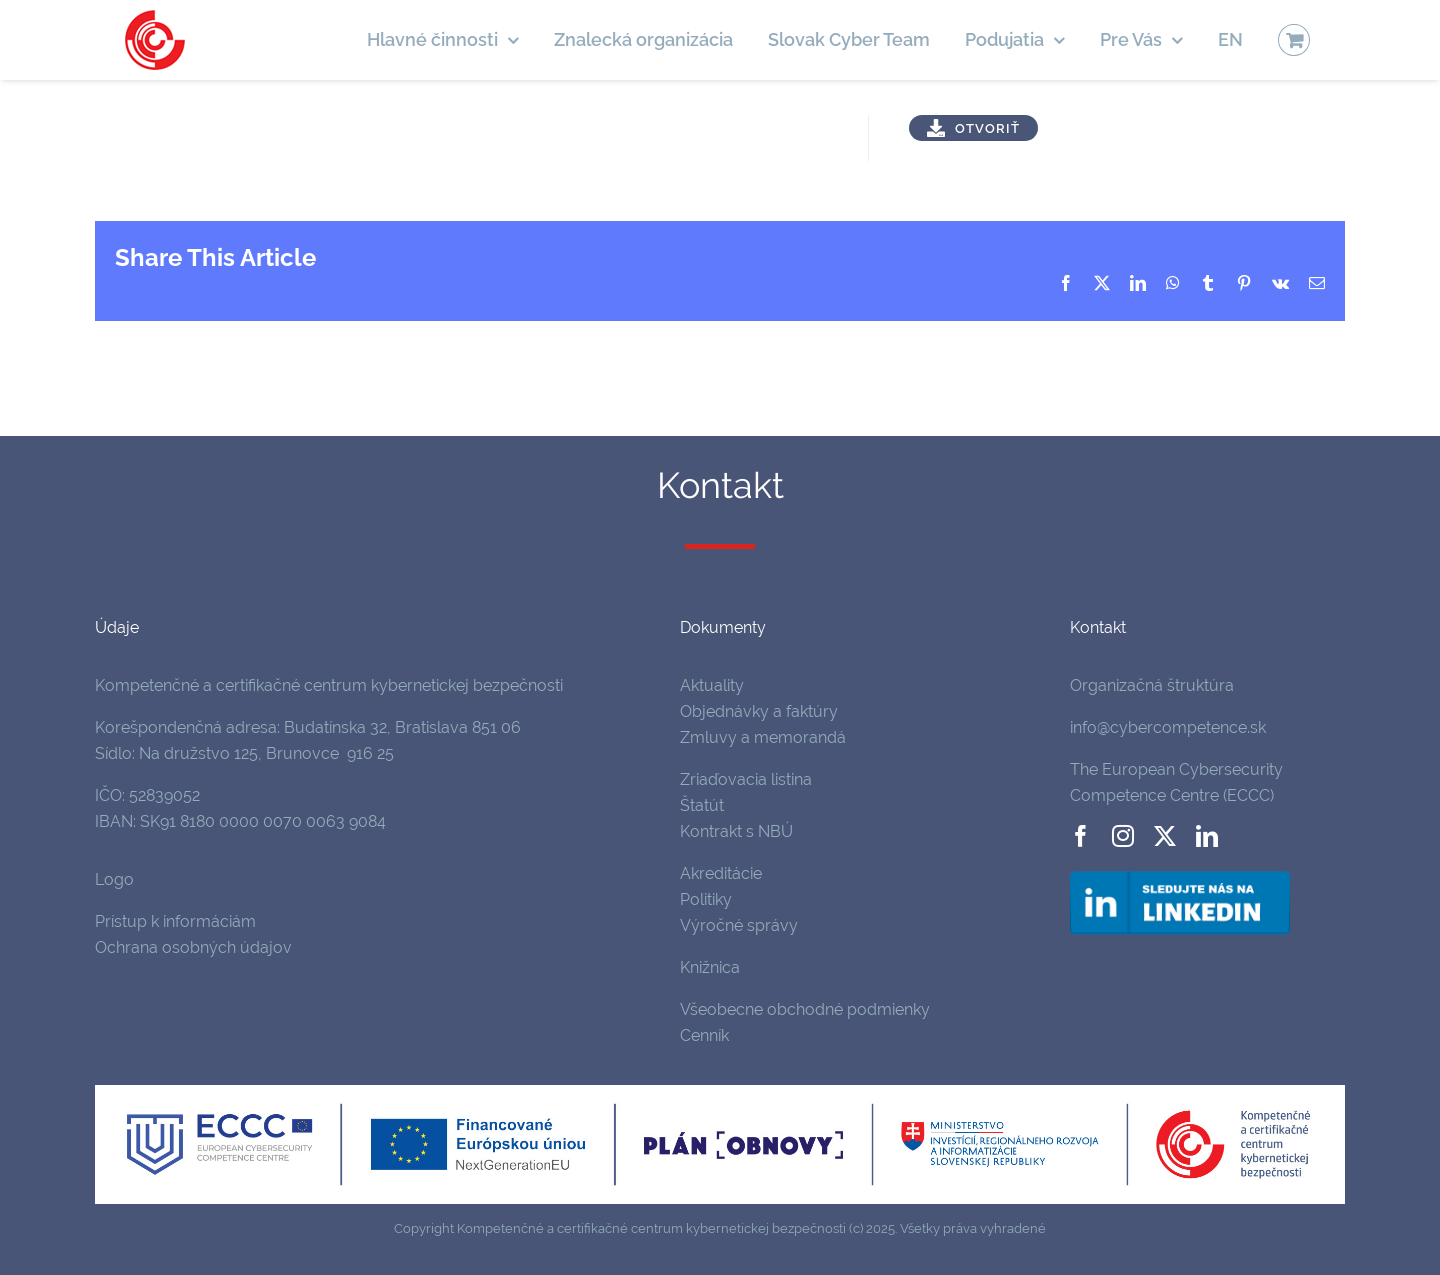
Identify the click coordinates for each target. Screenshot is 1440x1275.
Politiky (706, 899)
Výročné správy (739, 925)
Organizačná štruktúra (1152, 685)
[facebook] (1081, 836)
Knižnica (710, 967)
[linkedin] (1207, 836)
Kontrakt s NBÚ (736, 831)
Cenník (704, 1035)
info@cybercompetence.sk (1168, 727)
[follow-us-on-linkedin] (1180, 874)
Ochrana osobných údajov (193, 947)
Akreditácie (721, 873)
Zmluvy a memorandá (763, 737)
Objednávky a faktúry (759, 711)
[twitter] (1165, 836)
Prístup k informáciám (175, 921)
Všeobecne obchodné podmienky (805, 1009)
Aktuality (712, 685)
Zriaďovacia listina (746, 779)
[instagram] (1123, 836)
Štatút (702, 805)
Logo (114, 879)
